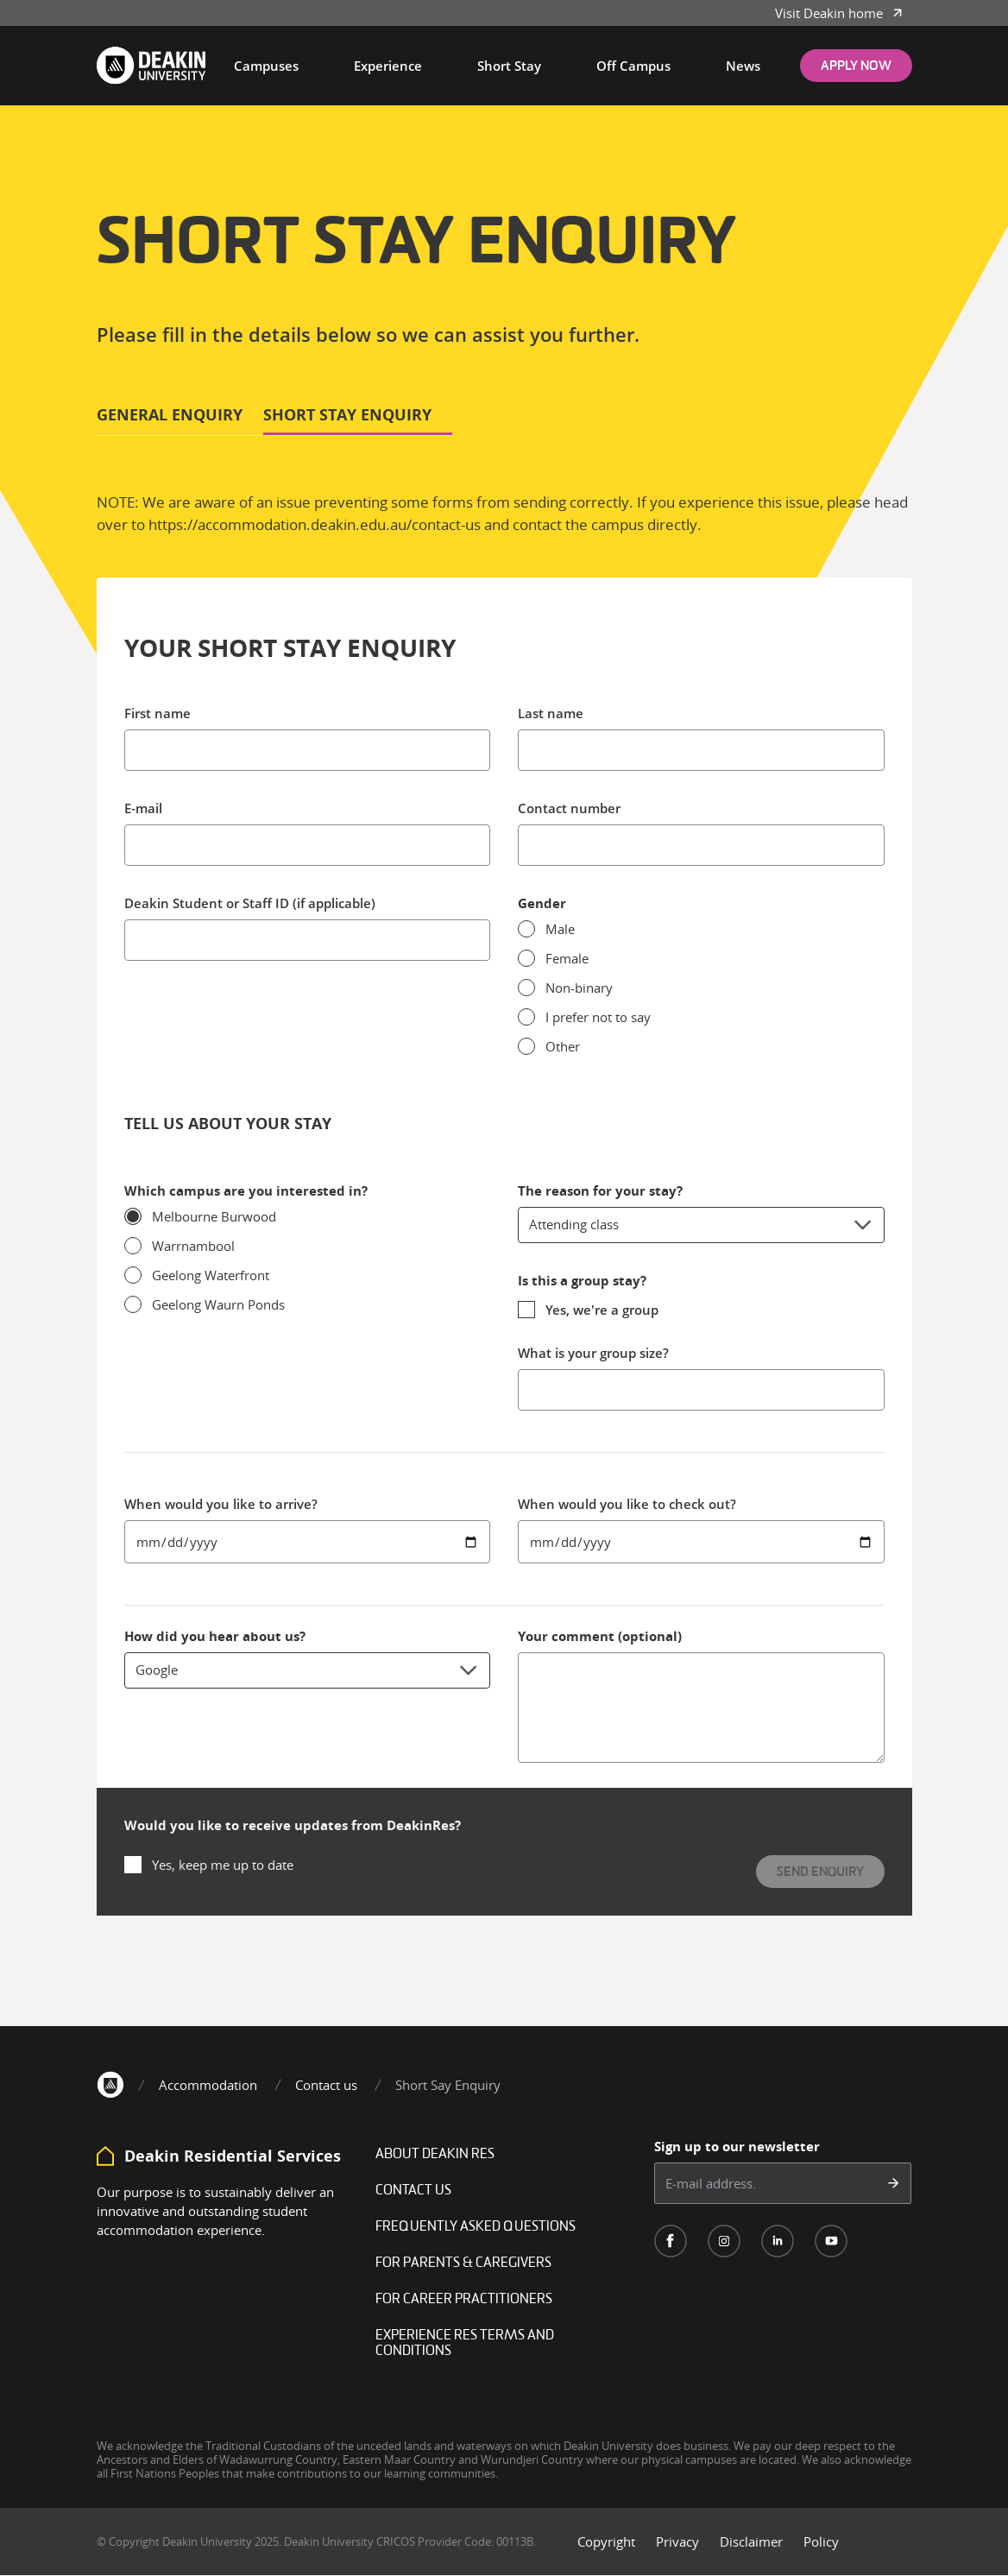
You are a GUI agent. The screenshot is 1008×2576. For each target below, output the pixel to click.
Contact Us (413, 2191)
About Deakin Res (435, 2155)
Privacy (677, 2541)
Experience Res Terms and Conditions (464, 2343)
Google (307, 1670)
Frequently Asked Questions (475, 2227)
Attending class (701, 1225)
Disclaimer (751, 2541)
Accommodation (208, 2084)
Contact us (326, 2084)
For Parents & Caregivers (463, 2263)
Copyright (606, 2541)
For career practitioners (463, 2300)
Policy (821, 2541)
